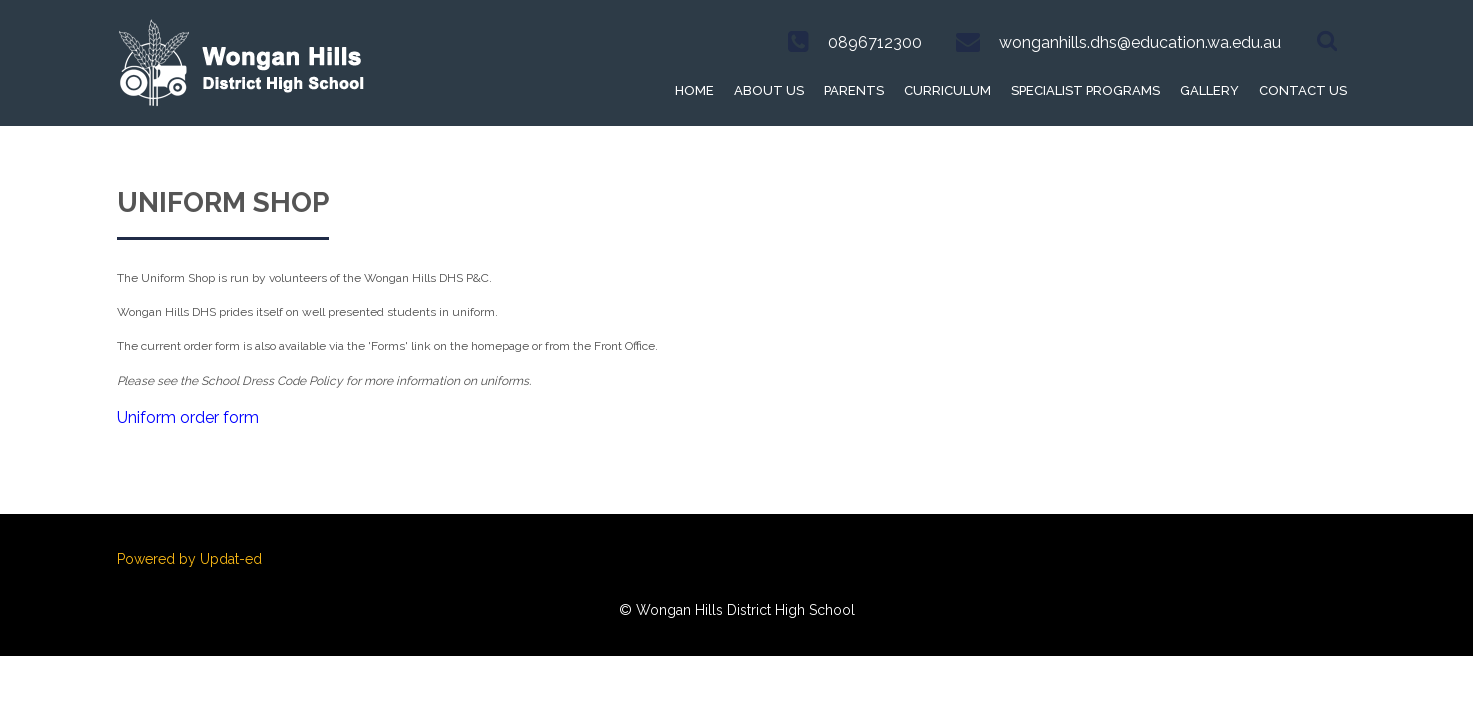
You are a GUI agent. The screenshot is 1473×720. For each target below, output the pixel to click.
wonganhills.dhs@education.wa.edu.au (1140, 42)
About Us (769, 90)
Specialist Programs (1085, 90)
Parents (854, 90)
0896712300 (875, 42)
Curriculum (947, 90)
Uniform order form (188, 417)
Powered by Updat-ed (189, 559)
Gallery (1209, 90)
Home (694, 90)
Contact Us (1303, 90)
